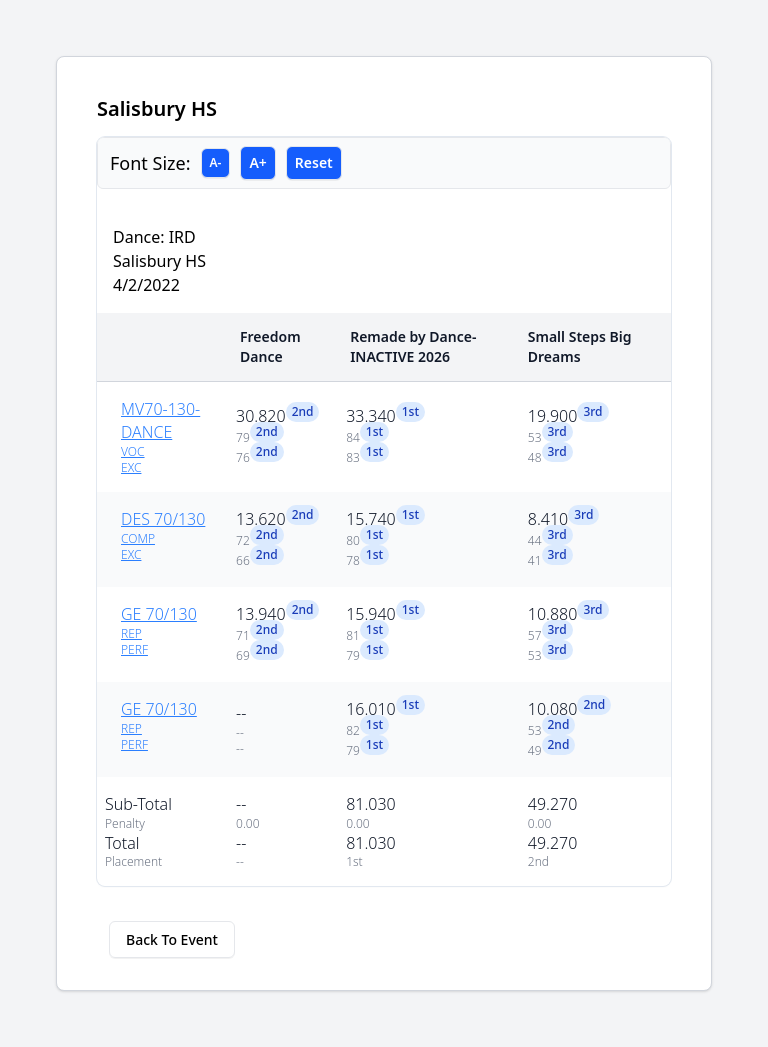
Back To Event (172, 939)
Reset (314, 162)
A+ (257, 162)
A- (216, 162)
